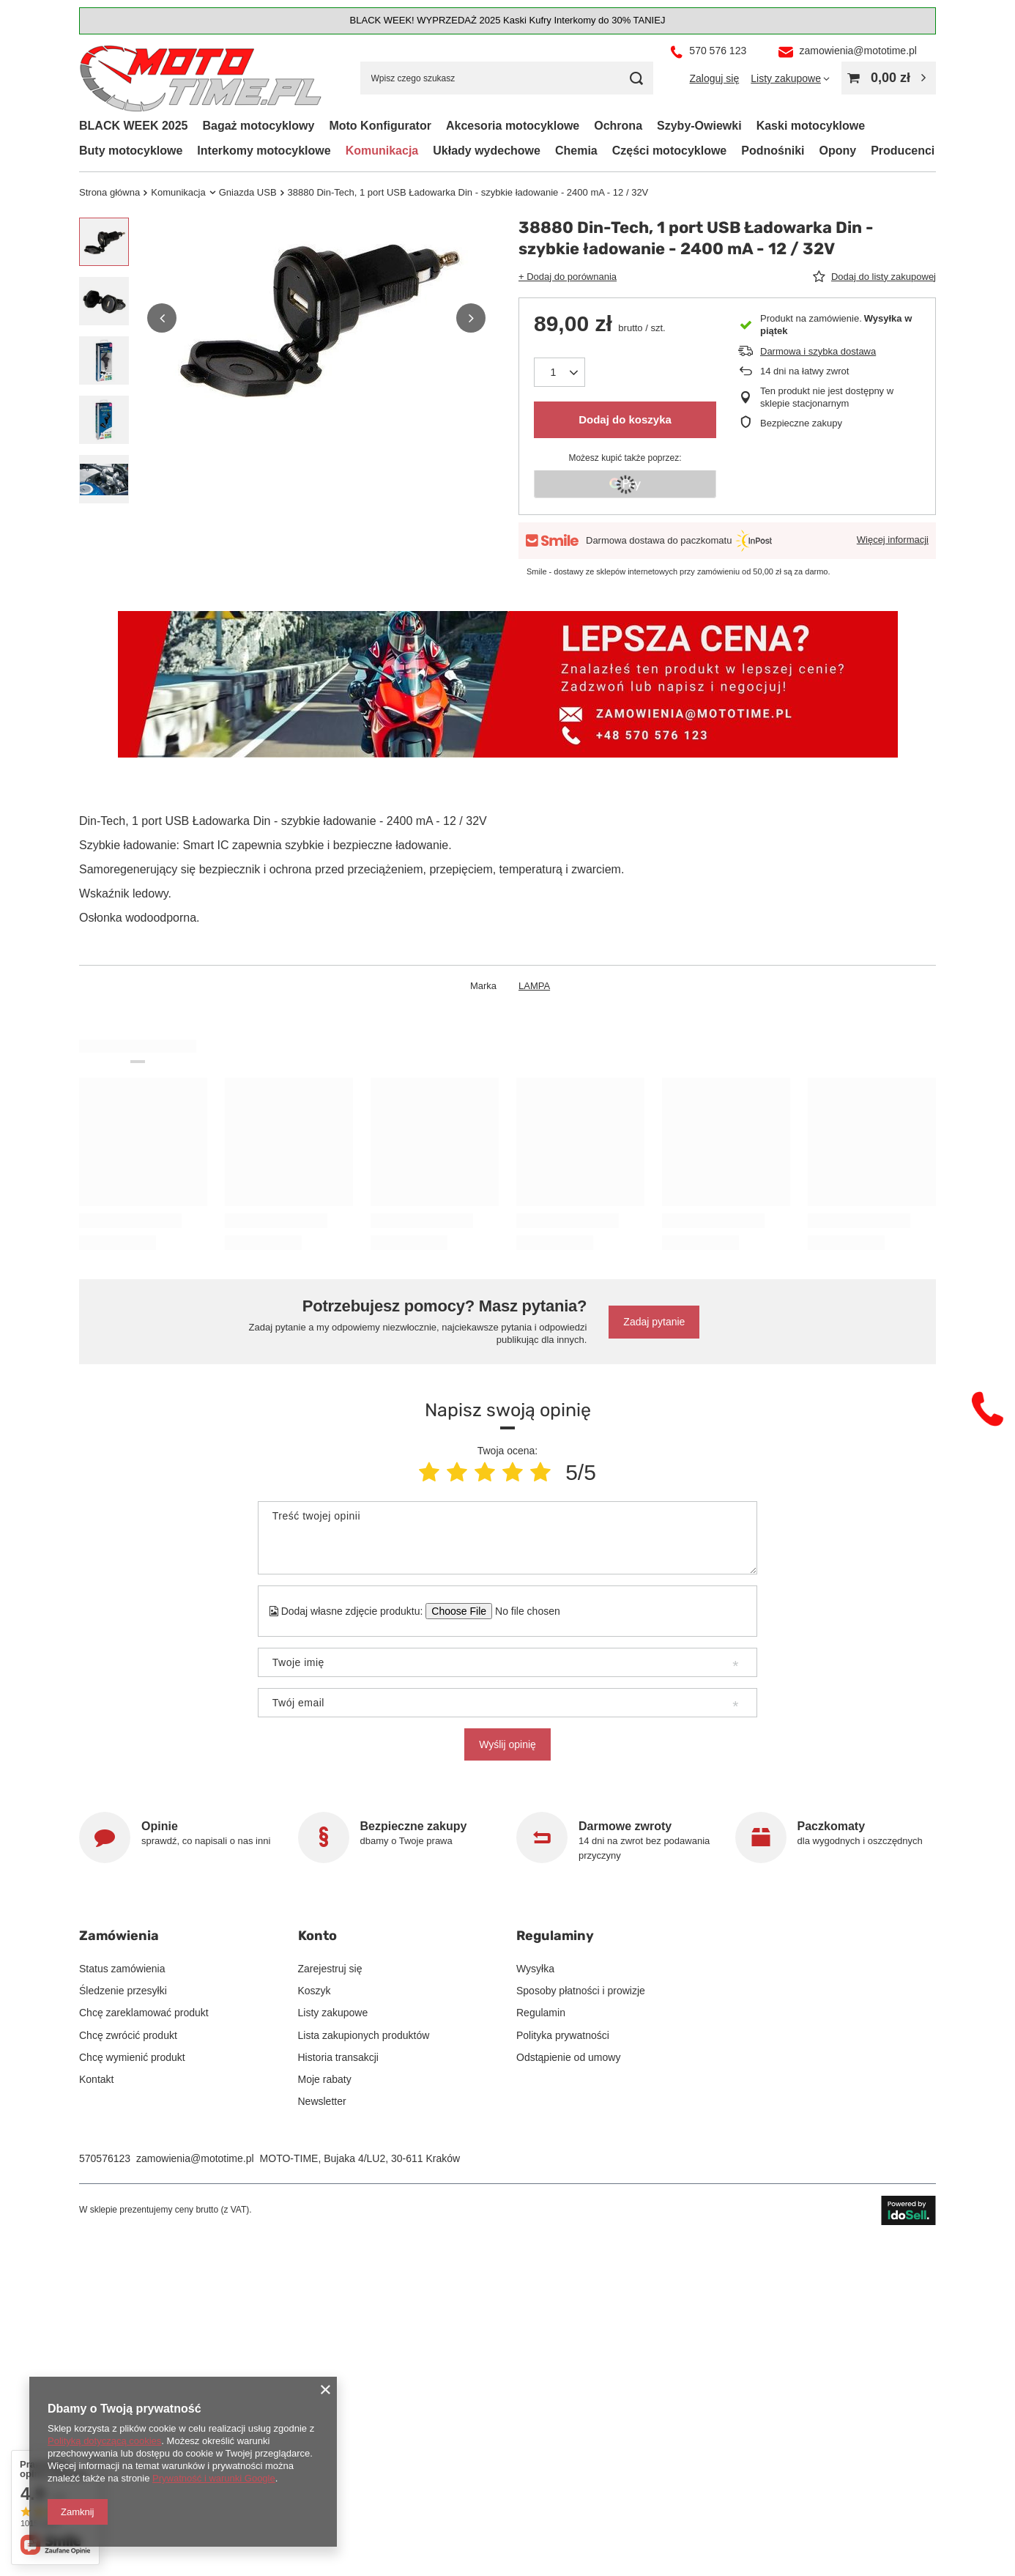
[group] (316, 318)
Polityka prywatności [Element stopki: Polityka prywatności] (562, 2035)
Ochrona (618, 125)
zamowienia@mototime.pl (195, 2158)
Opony (837, 150)
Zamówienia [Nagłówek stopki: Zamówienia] (119, 1936)
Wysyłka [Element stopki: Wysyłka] (535, 1968)
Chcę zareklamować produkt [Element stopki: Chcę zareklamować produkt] (144, 2012)
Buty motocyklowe (130, 150)
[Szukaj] (636, 78)
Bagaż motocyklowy (258, 125)
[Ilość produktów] (559, 372)
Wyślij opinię (507, 1744)
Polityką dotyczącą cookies (104, 2440)
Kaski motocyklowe (811, 125)
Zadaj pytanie (654, 1322)
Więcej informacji (893, 539)
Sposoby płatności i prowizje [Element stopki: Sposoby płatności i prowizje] (580, 1990)
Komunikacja (382, 150)
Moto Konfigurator (380, 125)
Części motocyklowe (669, 150)
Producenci (902, 150)
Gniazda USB (248, 192)
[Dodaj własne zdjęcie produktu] (522, 1611)
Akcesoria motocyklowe (512, 125)
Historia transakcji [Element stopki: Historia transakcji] (338, 2057)
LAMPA (534, 985)
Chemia (576, 150)
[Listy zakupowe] (790, 78)
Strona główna (109, 192)
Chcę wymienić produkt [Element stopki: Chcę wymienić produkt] (132, 2057)
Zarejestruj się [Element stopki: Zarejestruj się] (330, 1968)
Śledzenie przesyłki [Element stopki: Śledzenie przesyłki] (123, 1990)
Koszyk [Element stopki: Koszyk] (314, 1990)
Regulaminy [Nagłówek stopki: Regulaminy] (555, 1936)
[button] (161, 318)
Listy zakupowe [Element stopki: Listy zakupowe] (333, 2012)
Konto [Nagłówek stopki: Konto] (317, 1936)
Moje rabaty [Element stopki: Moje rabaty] (325, 2079)
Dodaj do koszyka (625, 419)
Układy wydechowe (486, 150)
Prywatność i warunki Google (213, 2478)
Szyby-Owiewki (699, 125)
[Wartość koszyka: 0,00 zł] (888, 78)
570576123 (104, 2158)
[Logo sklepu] (201, 79)
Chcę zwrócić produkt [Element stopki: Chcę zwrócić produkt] (128, 2035)
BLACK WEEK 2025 (133, 125)
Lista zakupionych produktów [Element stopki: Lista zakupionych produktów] (364, 2035)
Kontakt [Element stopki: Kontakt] (96, 2079)
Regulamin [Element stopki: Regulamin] (540, 2012)
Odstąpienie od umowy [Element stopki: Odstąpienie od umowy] (568, 2057)
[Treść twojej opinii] (507, 1537)
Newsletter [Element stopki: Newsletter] (322, 2101)
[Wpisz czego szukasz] (506, 78)
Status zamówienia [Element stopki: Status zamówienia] (122, 1968)
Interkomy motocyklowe (263, 150)
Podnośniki (772, 150)
